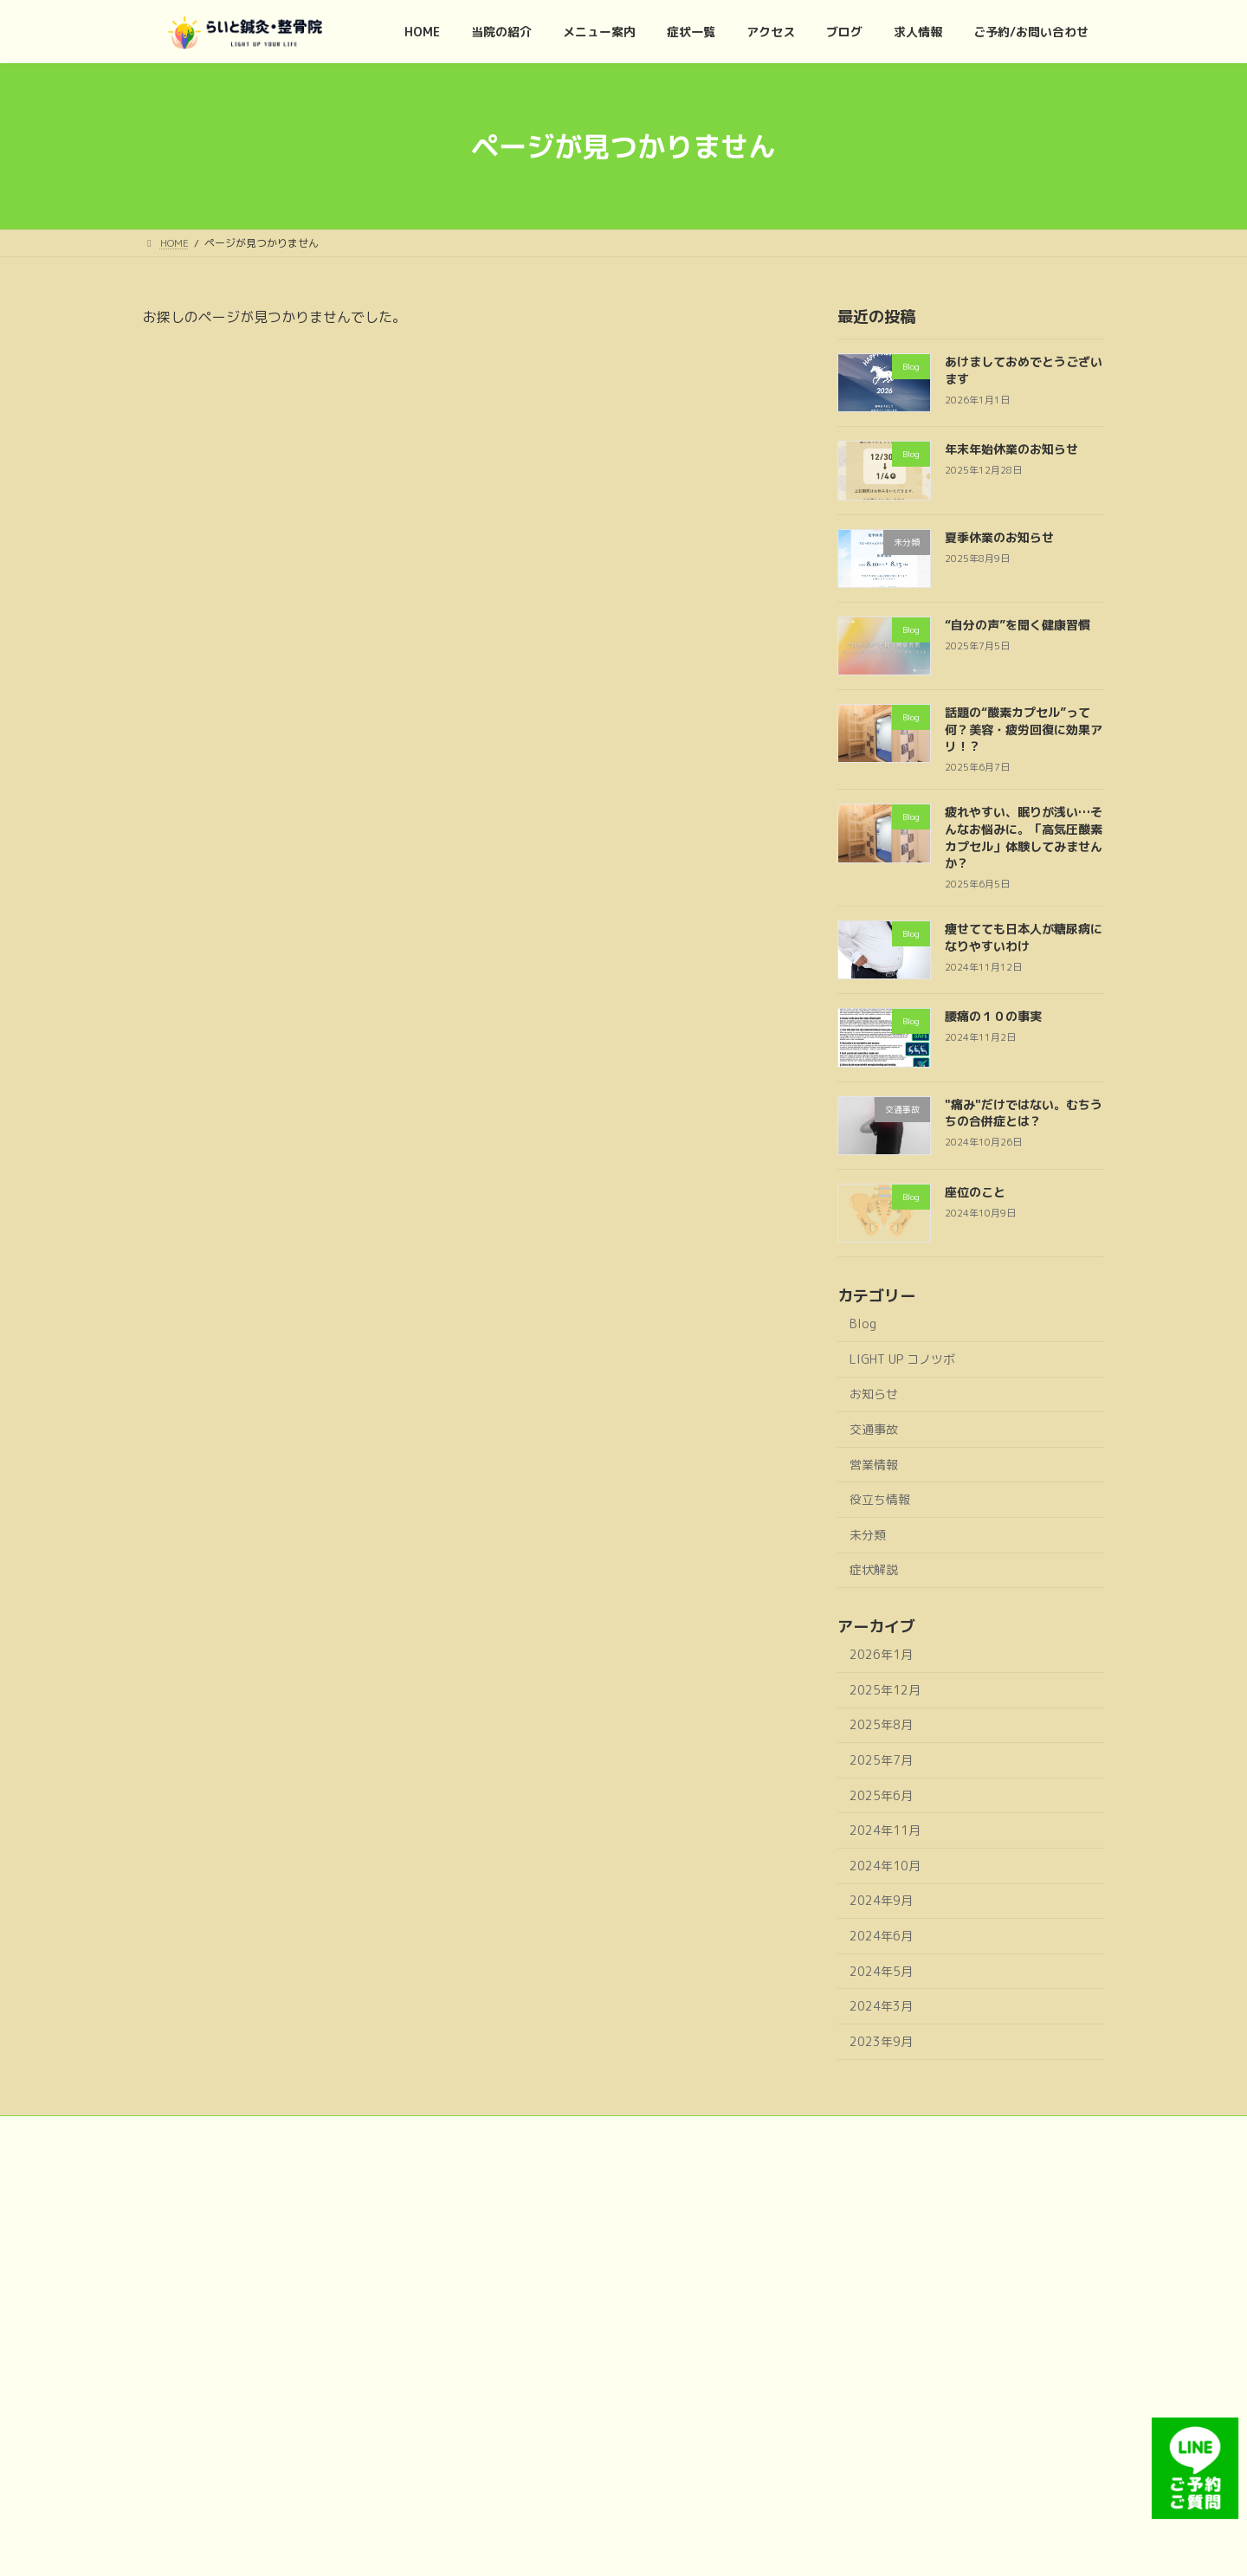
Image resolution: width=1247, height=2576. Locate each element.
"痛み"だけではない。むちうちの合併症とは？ (1023, 1113)
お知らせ (874, 1393)
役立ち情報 (880, 1499)
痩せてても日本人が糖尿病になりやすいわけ (1023, 937)
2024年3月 (881, 2006)
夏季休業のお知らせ (999, 537)
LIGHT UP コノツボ (902, 1359)
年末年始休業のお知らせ (1011, 449)
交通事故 (874, 1429)
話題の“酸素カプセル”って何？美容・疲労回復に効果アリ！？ (1023, 729)
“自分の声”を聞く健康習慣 (1017, 625)
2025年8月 (881, 1724)
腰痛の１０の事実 (993, 1016)
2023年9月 (881, 2041)
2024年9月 (881, 1900)
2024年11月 (885, 1830)
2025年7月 (881, 1760)
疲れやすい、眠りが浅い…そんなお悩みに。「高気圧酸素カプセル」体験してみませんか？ (1023, 837)
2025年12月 (885, 1690)
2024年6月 (881, 1935)
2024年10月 (885, 1865)
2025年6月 (881, 1795)
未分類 (868, 1535)
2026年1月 (881, 1654)
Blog (863, 1323)
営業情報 (874, 1464)
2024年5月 (881, 1971)
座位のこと (975, 1192)
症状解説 (874, 1569)
